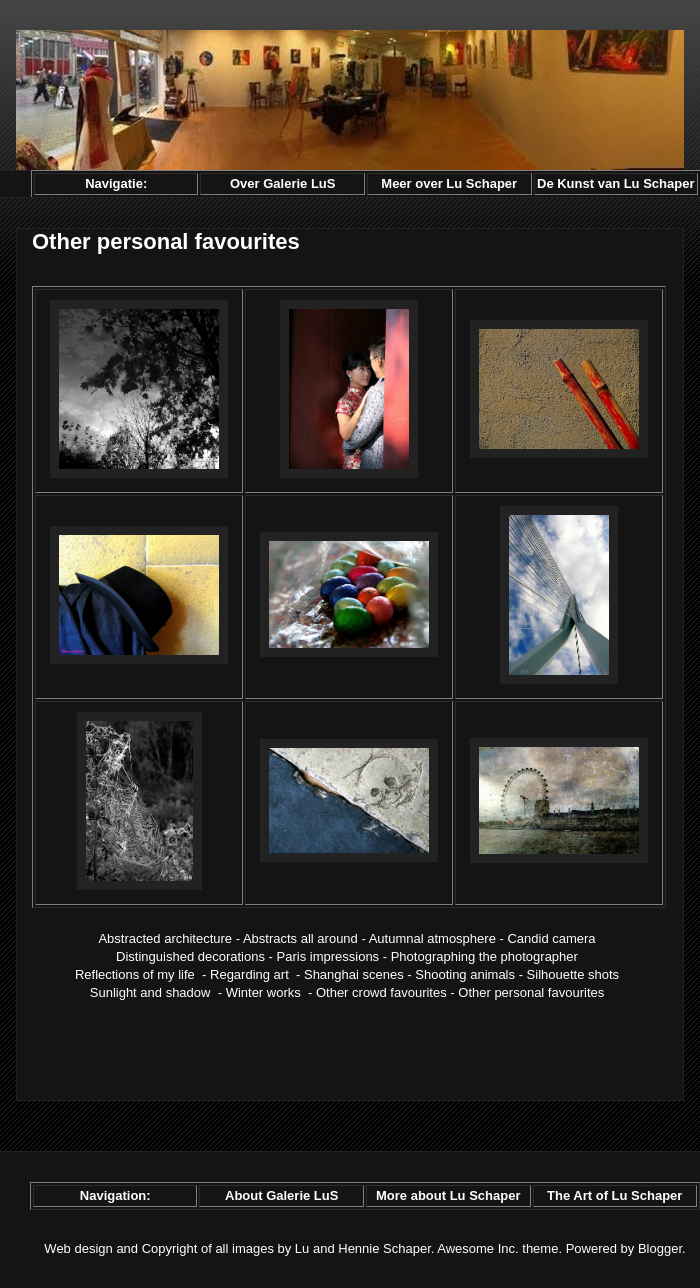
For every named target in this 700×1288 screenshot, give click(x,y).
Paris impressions (328, 956)
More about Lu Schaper (448, 1195)
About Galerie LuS (281, 1195)
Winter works (263, 992)
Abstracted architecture (165, 938)
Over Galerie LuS (283, 183)
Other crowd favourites (381, 992)
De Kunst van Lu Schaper (615, 183)
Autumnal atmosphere (432, 938)
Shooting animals (465, 974)
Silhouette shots (573, 974)
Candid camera (551, 938)
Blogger (660, 1248)
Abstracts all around (300, 938)
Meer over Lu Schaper (449, 183)
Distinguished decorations (190, 956)
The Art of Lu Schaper (614, 1195)
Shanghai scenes (354, 974)
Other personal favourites (531, 992)
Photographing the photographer (484, 956)
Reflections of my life (135, 974)
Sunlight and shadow (150, 992)
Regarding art (249, 974)
